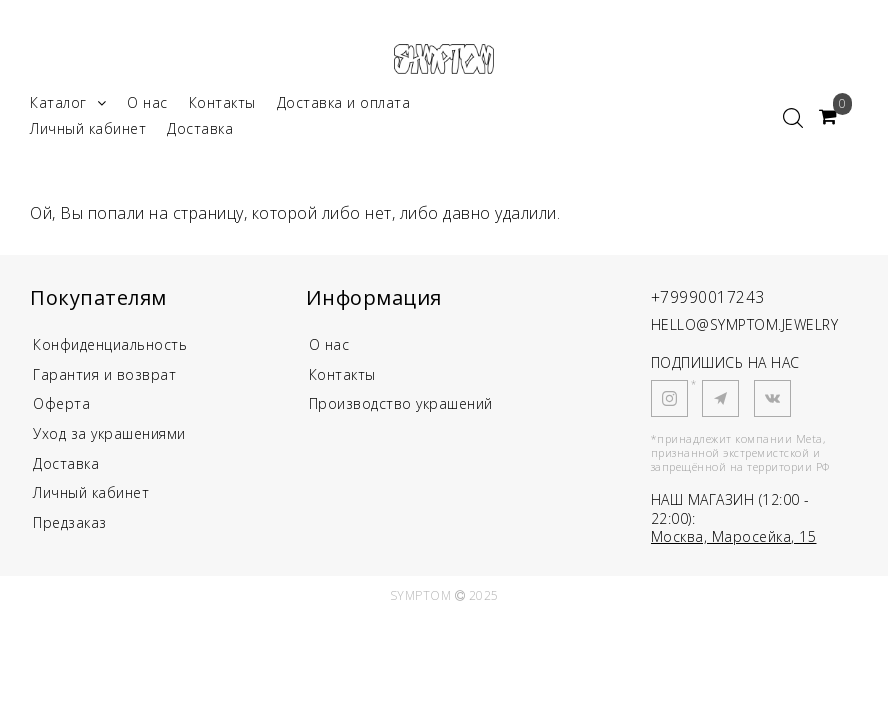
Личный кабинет (88, 134)
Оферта (61, 412)
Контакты (222, 108)
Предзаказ (70, 535)
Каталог (68, 108)
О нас (147, 108)
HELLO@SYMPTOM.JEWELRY (745, 330)
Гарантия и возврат (104, 381)
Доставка (200, 134)
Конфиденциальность (110, 350)
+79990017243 (714, 301)
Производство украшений (401, 412)
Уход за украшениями (109, 443)
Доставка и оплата (344, 108)
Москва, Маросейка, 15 (734, 542)
